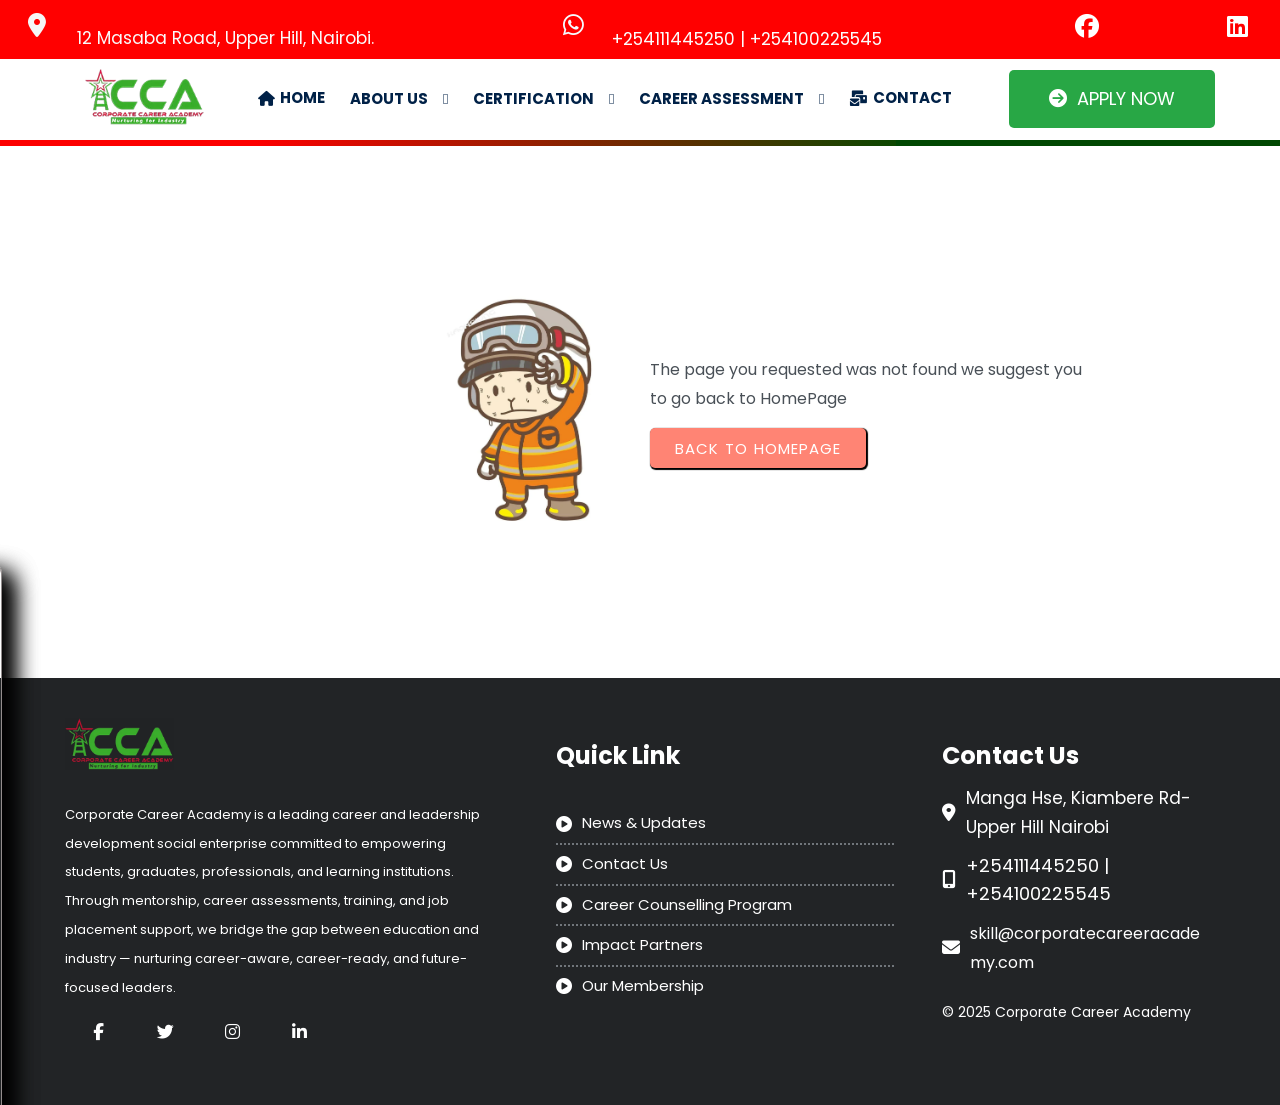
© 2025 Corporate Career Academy (1066, 1012)
